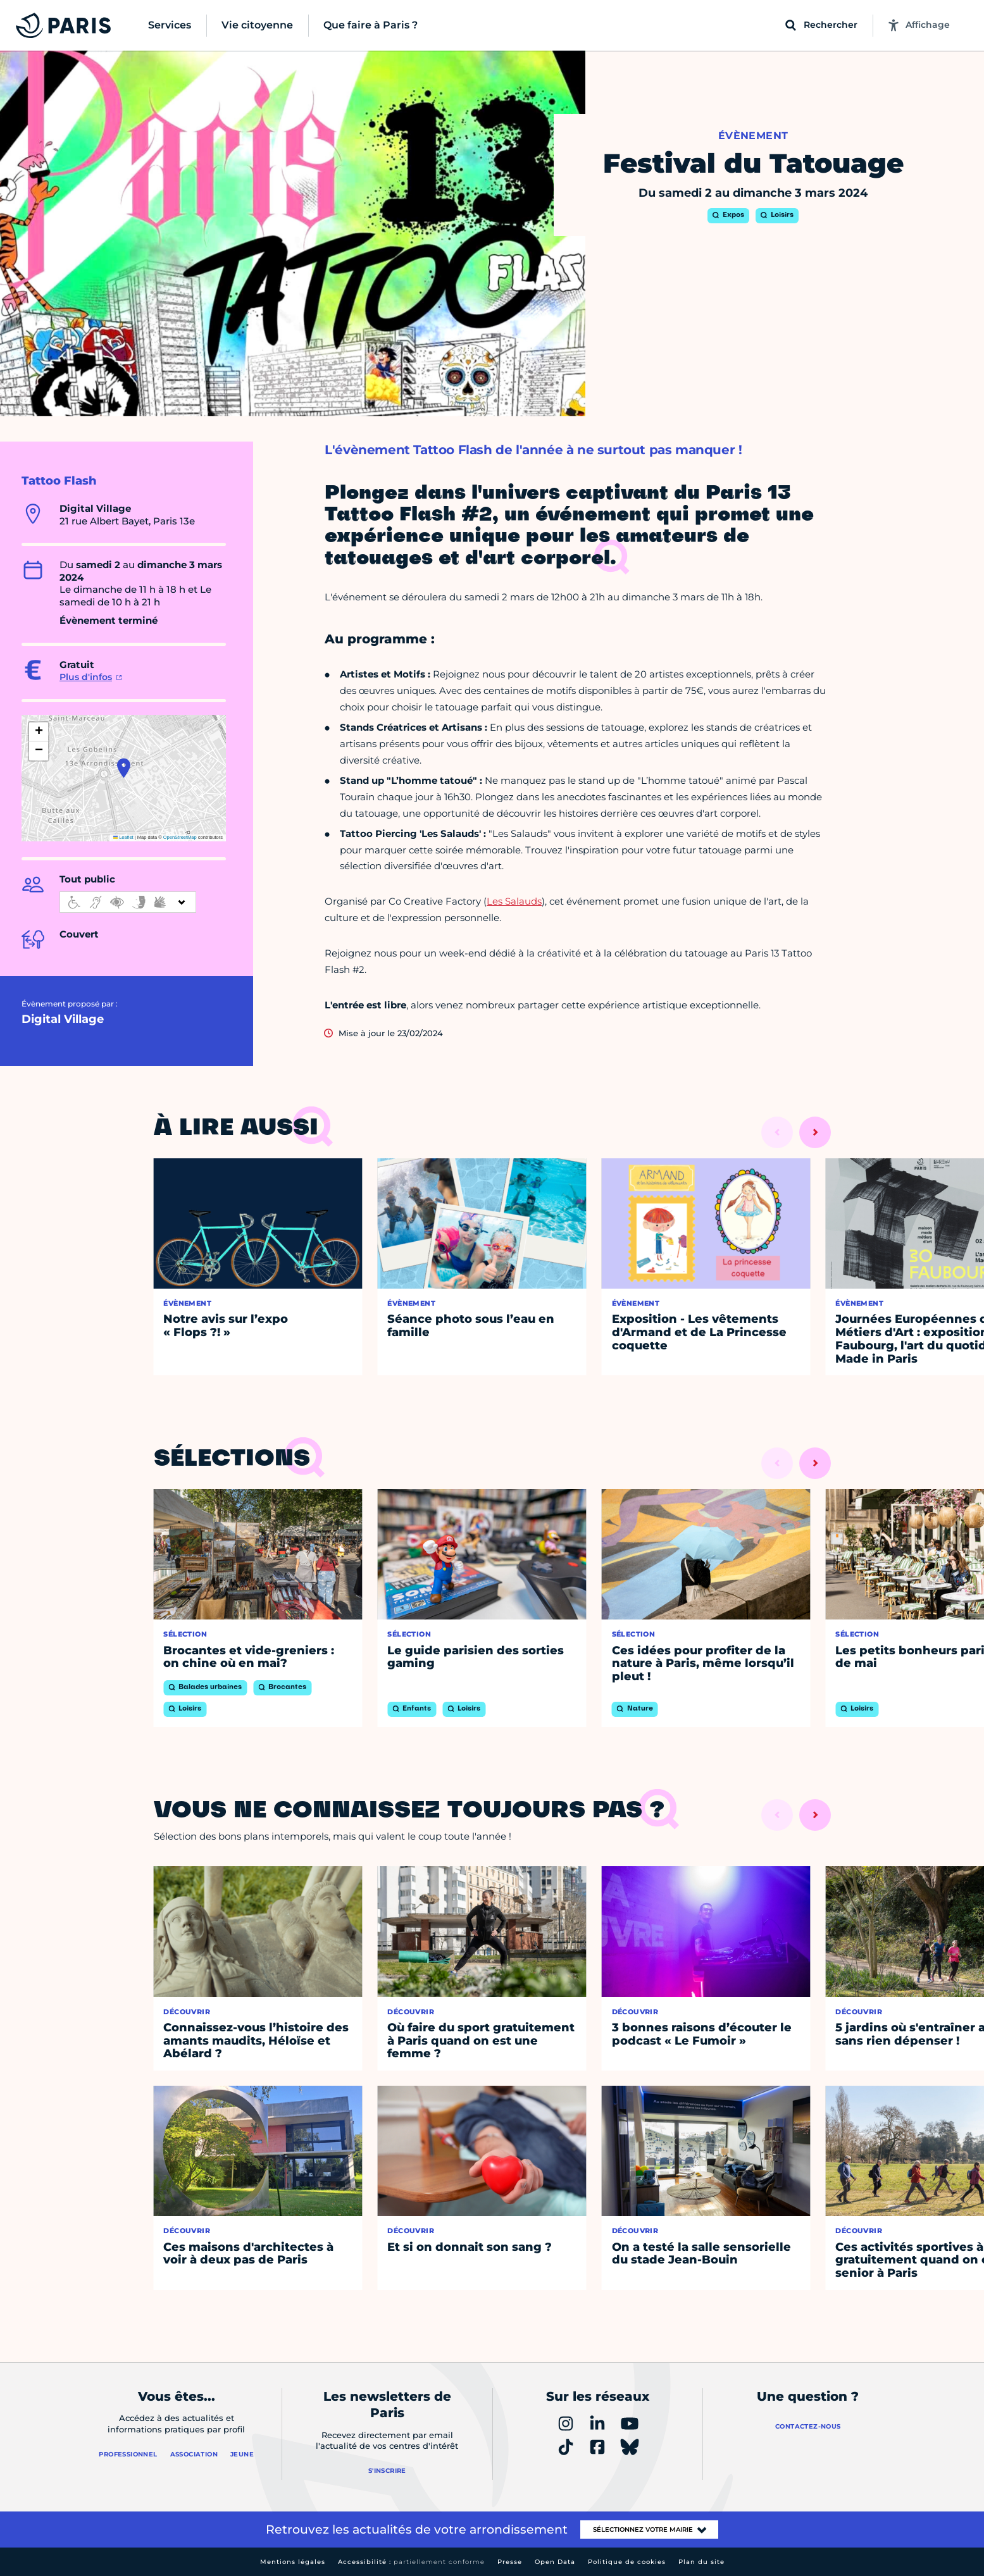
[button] (123, 768)
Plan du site (701, 2562)
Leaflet (123, 837)
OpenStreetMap (180, 837)
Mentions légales (292, 2562)
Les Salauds (514, 901)
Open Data (555, 2562)
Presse (509, 2562)
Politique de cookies (627, 2562)
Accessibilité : (411, 2562)
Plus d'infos (85, 677)
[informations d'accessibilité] (127, 902)
